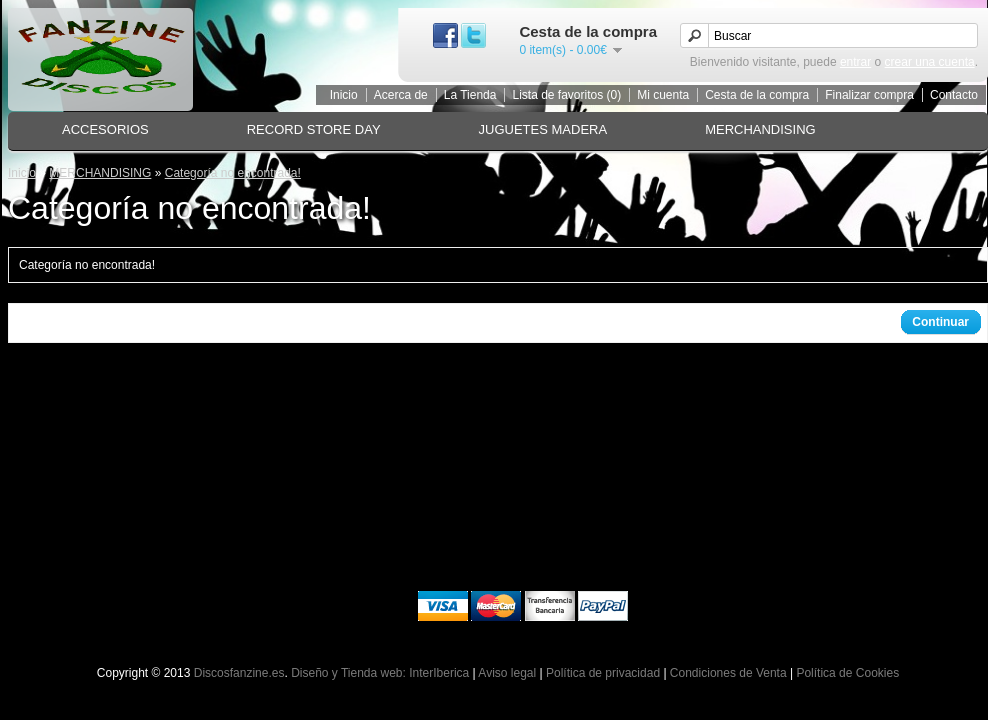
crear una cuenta (930, 62)
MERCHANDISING (760, 129)
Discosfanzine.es (239, 673)
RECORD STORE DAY (314, 129)
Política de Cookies (847, 673)
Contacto (954, 95)
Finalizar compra (869, 95)
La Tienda (470, 95)
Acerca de (401, 95)
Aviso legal (507, 673)
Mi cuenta (663, 95)
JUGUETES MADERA (543, 129)
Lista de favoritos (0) (566, 95)
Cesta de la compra (757, 95)
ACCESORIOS (105, 129)
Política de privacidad (603, 673)
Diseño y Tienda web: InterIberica (380, 673)
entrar (855, 62)
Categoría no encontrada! (233, 173)
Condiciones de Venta (728, 673)
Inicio (344, 95)
